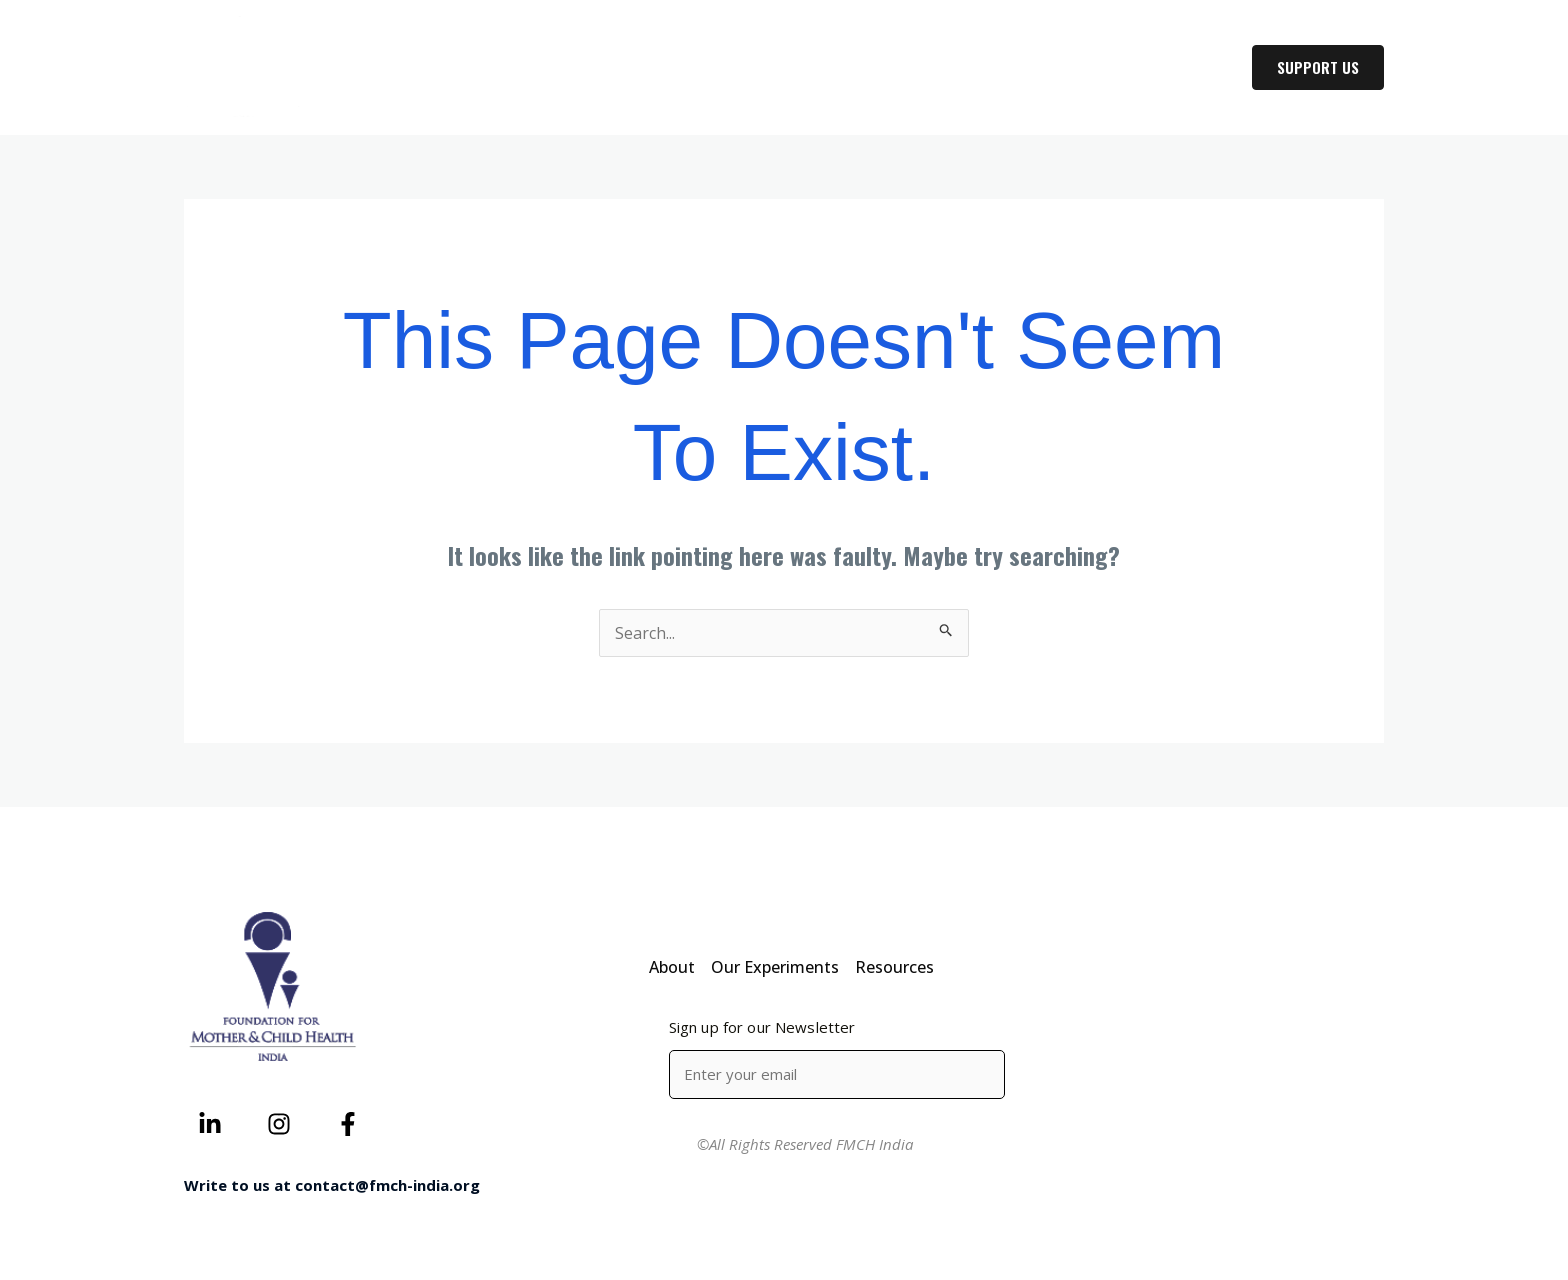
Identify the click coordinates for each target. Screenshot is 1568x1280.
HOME (820, 68)
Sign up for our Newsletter (762, 1027)
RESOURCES (1171, 68)
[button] (1084, 68)
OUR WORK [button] (1041, 68)
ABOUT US (916, 68)
